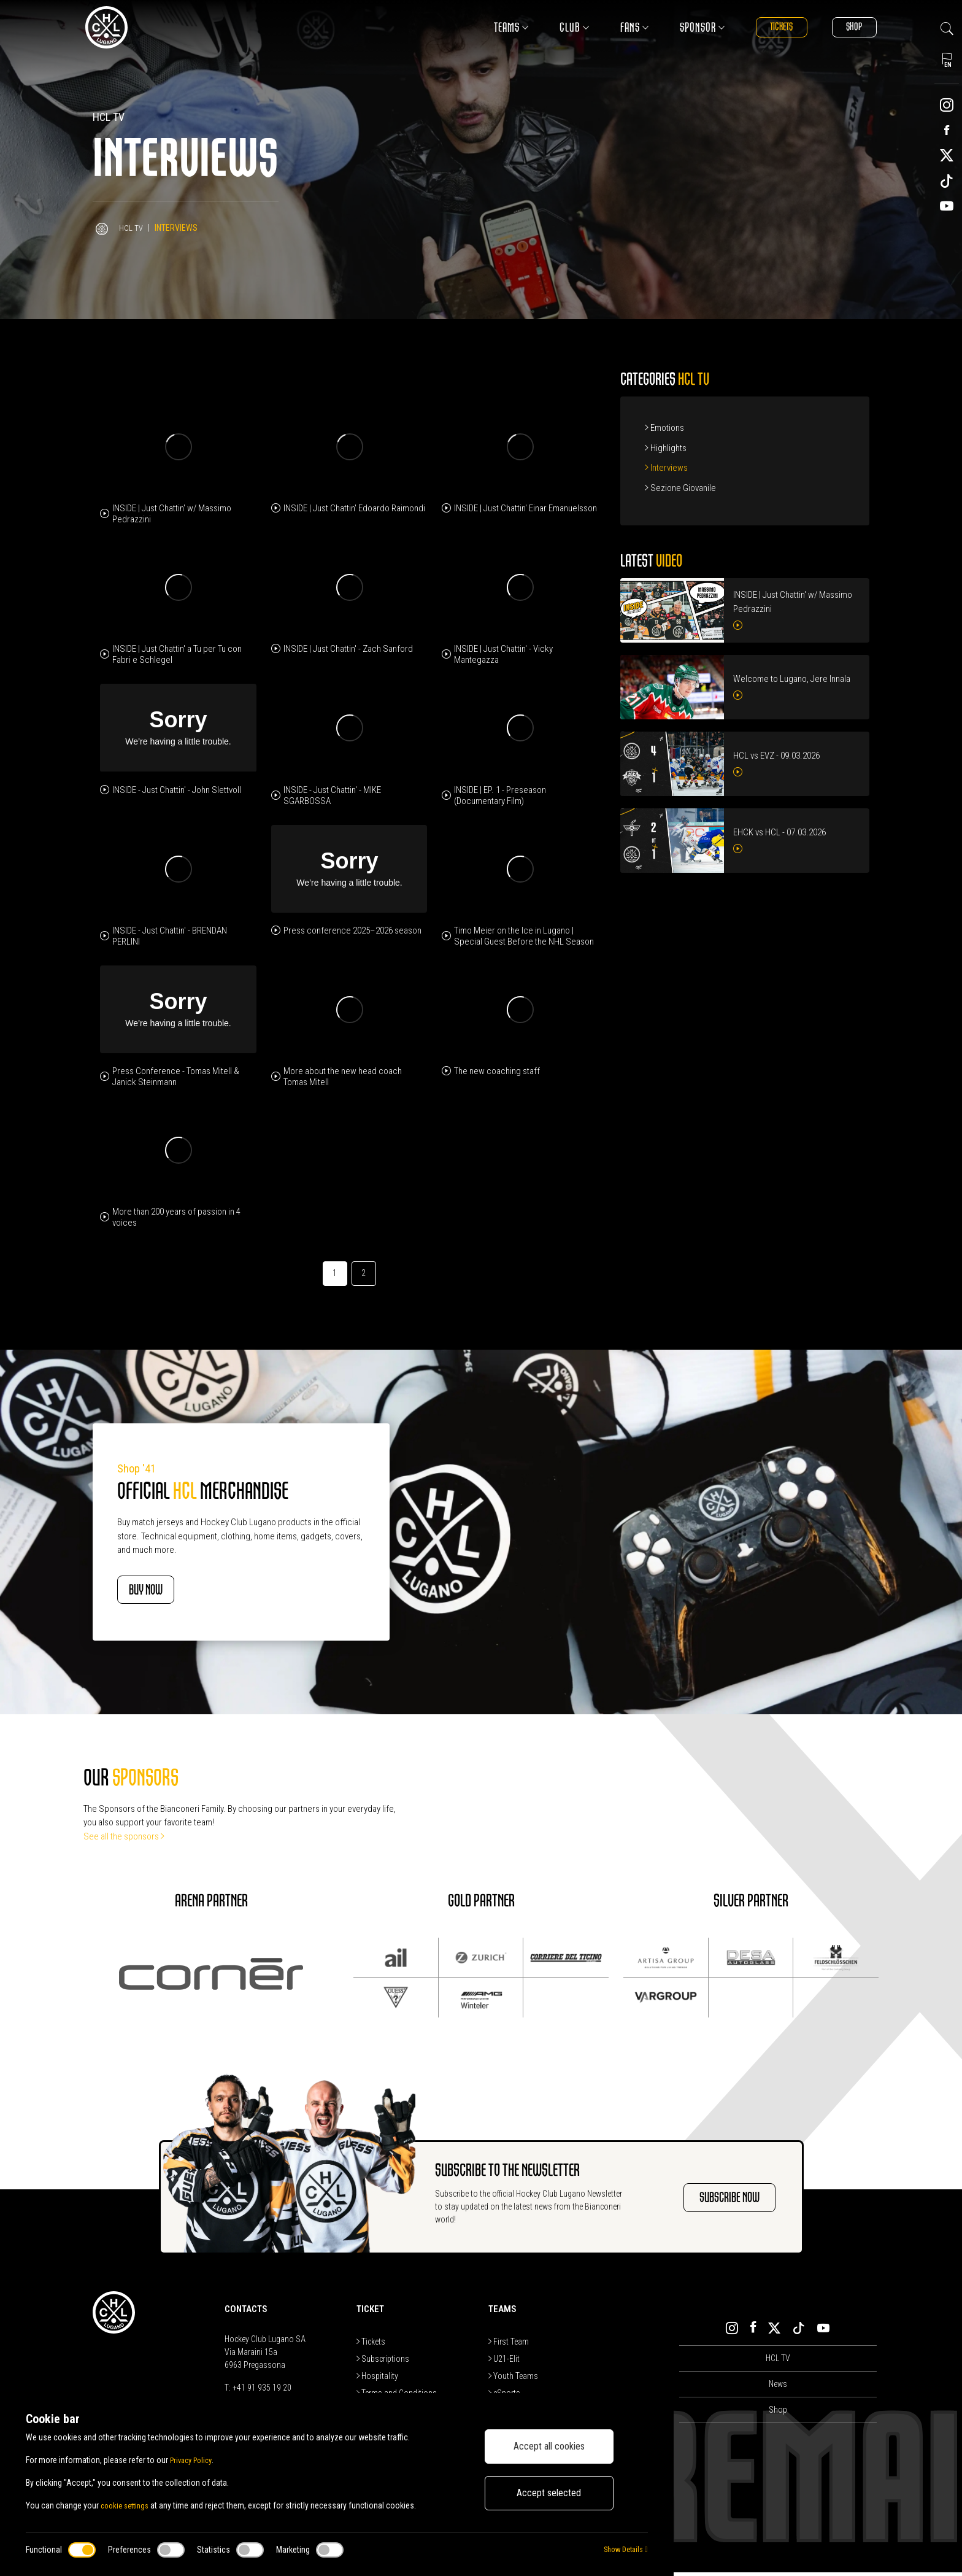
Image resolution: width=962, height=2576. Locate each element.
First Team (508, 2345)
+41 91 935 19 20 (262, 2391)
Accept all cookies (549, 2446)
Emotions (664, 427)
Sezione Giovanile (680, 487)
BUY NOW (163, 1591)
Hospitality (377, 2380)
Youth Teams (513, 2380)
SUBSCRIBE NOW (712, 2201)
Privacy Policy (194, 2460)
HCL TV (131, 228)
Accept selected (549, 2493)
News (778, 2387)
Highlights (666, 448)
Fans (610, 27)
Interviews (666, 467)
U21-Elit (504, 2362)
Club (550, 27)
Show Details (621, 2550)
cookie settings (128, 2505)
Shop (848, 27)
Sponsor (678, 27)
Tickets (763, 27)
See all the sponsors (123, 1840)
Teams (486, 27)
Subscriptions (382, 2362)
